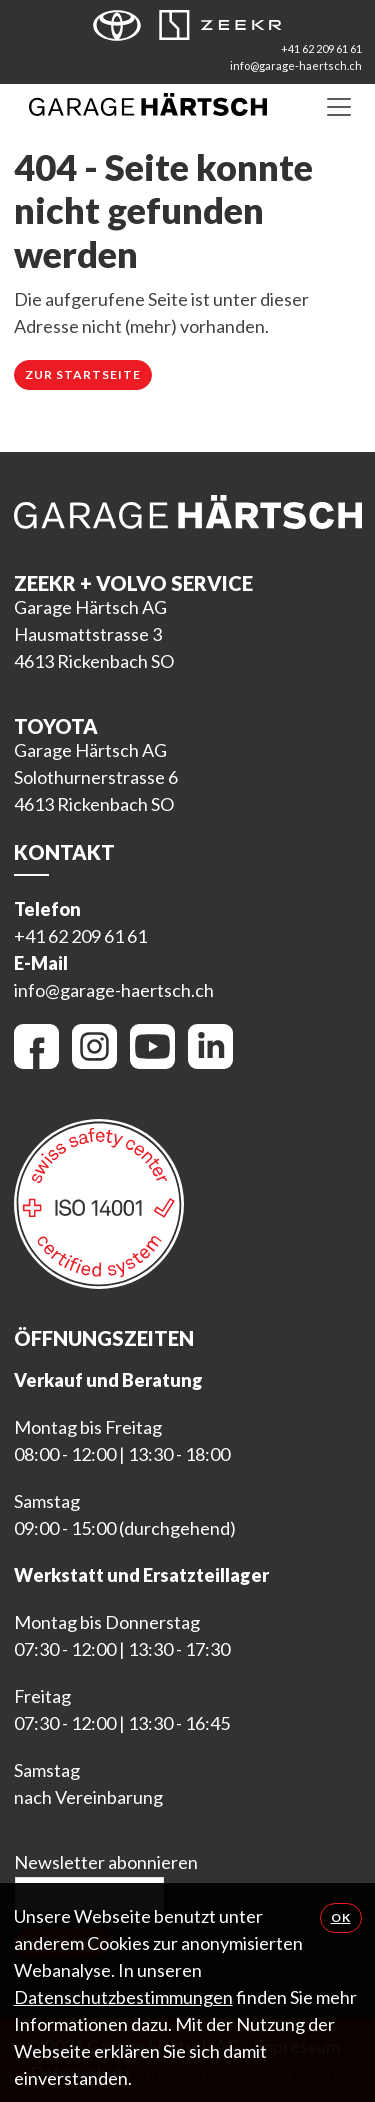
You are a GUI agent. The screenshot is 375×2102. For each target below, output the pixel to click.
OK (341, 1917)
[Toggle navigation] (339, 106)
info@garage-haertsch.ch (296, 65)
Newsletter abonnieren (106, 1862)
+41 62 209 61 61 (321, 48)
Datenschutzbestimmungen (123, 1997)
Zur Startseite (83, 374)
